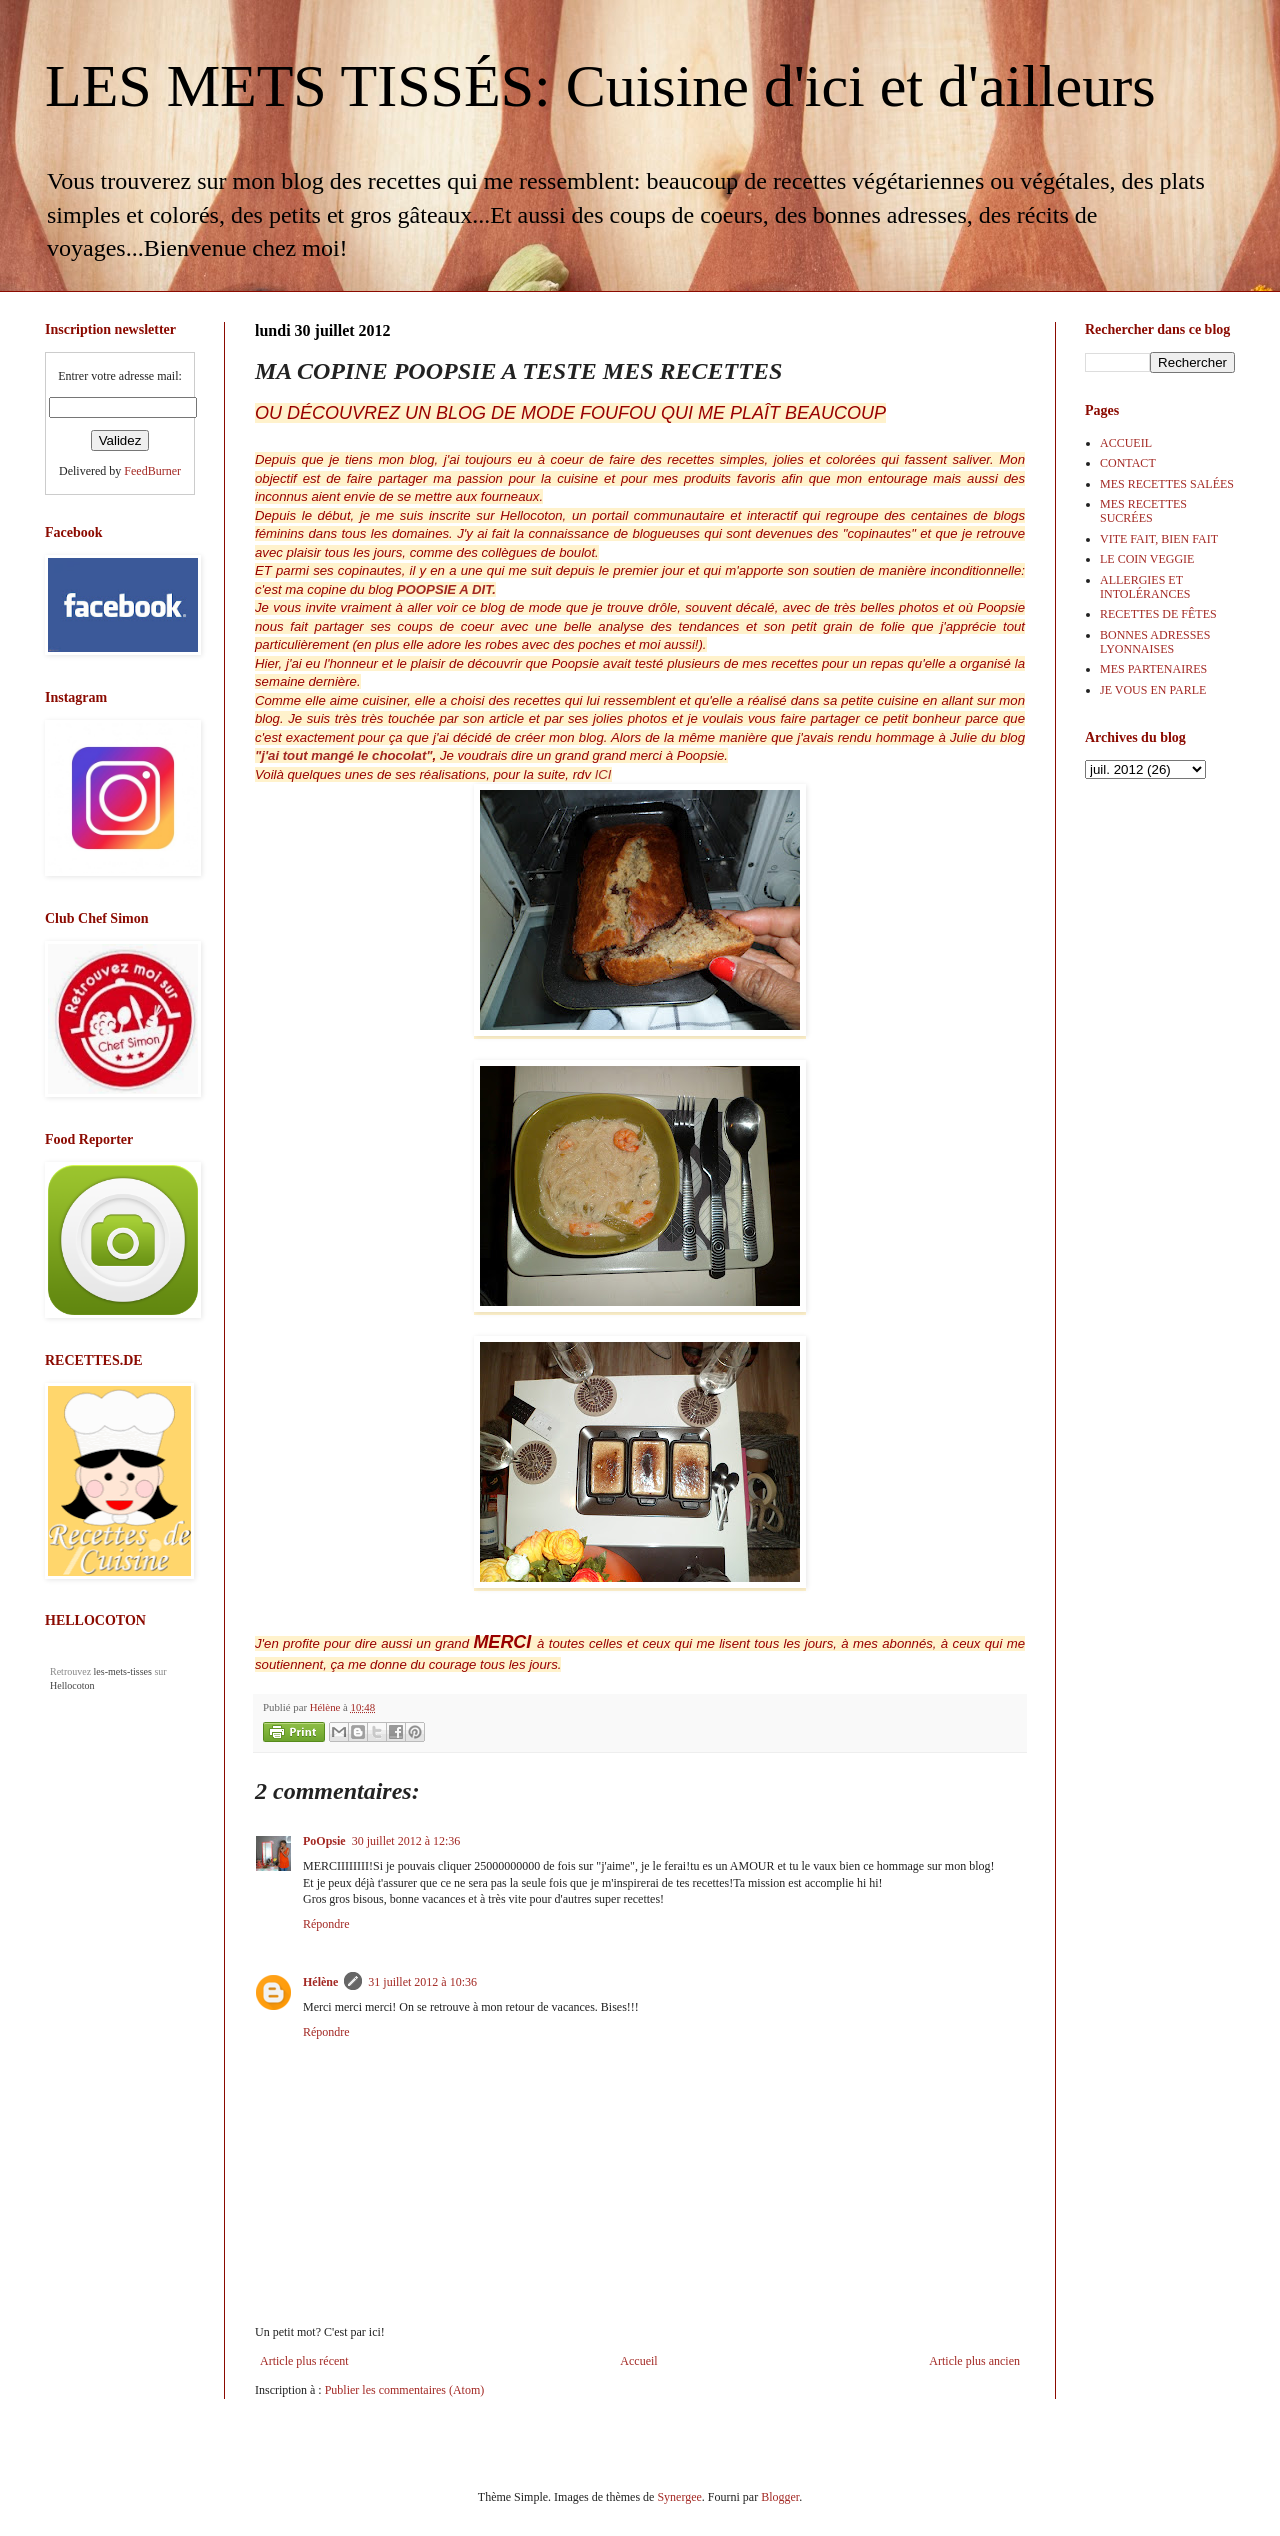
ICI (601, 774)
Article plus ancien (974, 2361)
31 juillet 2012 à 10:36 (422, 1982)
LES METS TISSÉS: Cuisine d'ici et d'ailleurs (600, 86)
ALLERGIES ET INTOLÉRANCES (1145, 587)
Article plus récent (304, 2361)
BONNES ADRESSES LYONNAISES (1155, 642)
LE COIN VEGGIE (1147, 559)
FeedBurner (152, 471)
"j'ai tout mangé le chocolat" (344, 755)
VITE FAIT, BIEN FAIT (1159, 539)
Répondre (326, 1924)
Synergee (679, 2497)
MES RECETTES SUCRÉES (1143, 511)
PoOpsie (324, 1841)
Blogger (780, 2497)
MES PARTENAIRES (1153, 669)
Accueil (638, 2361)
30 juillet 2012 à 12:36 (406, 1841)
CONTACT (1128, 463)
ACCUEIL (1126, 443)
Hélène (320, 1982)
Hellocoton (72, 1685)
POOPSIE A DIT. (444, 589)
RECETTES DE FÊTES (1158, 614)
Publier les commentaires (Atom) (405, 2390)
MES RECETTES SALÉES (1167, 484)
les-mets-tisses (123, 1671)
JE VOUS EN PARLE (1153, 690)
